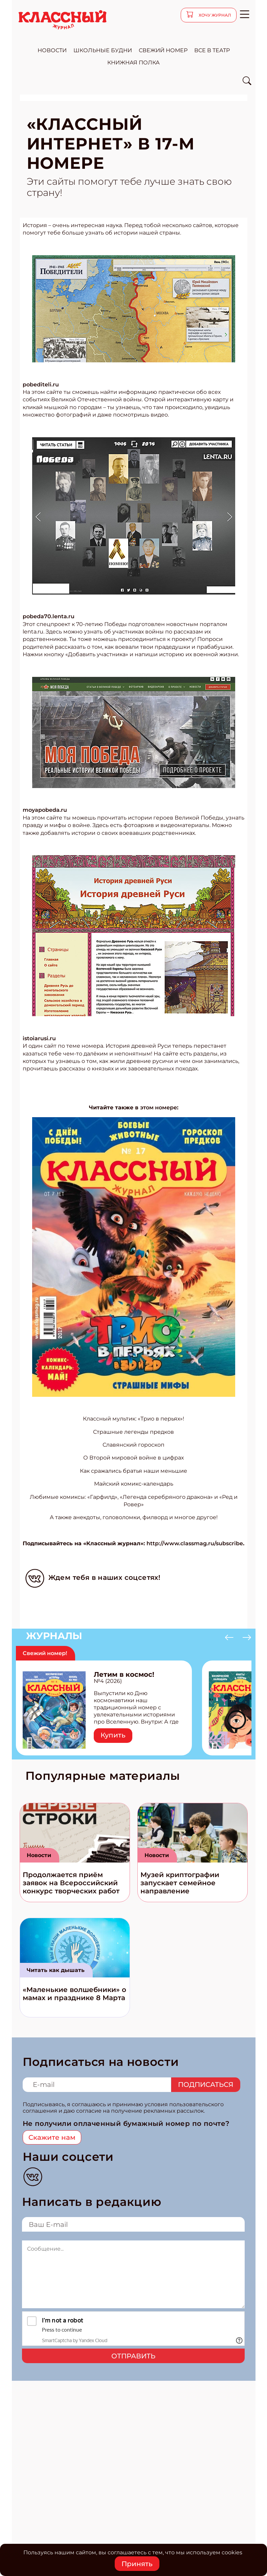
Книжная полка (133, 62)
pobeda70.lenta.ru (48, 616)
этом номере (158, 1107)
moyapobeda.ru (45, 810)
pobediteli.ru (41, 384)
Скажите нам (51, 2137)
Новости (39, 1855)
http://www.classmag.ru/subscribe (195, 1543)
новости (52, 50)
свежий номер (163, 50)
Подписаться (205, 2084)
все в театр (212, 50)
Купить (113, 1735)
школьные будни (102, 50)
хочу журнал (214, 15)
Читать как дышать (56, 1970)
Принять (137, 2564)
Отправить (133, 2356)
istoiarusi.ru (39, 1038)
